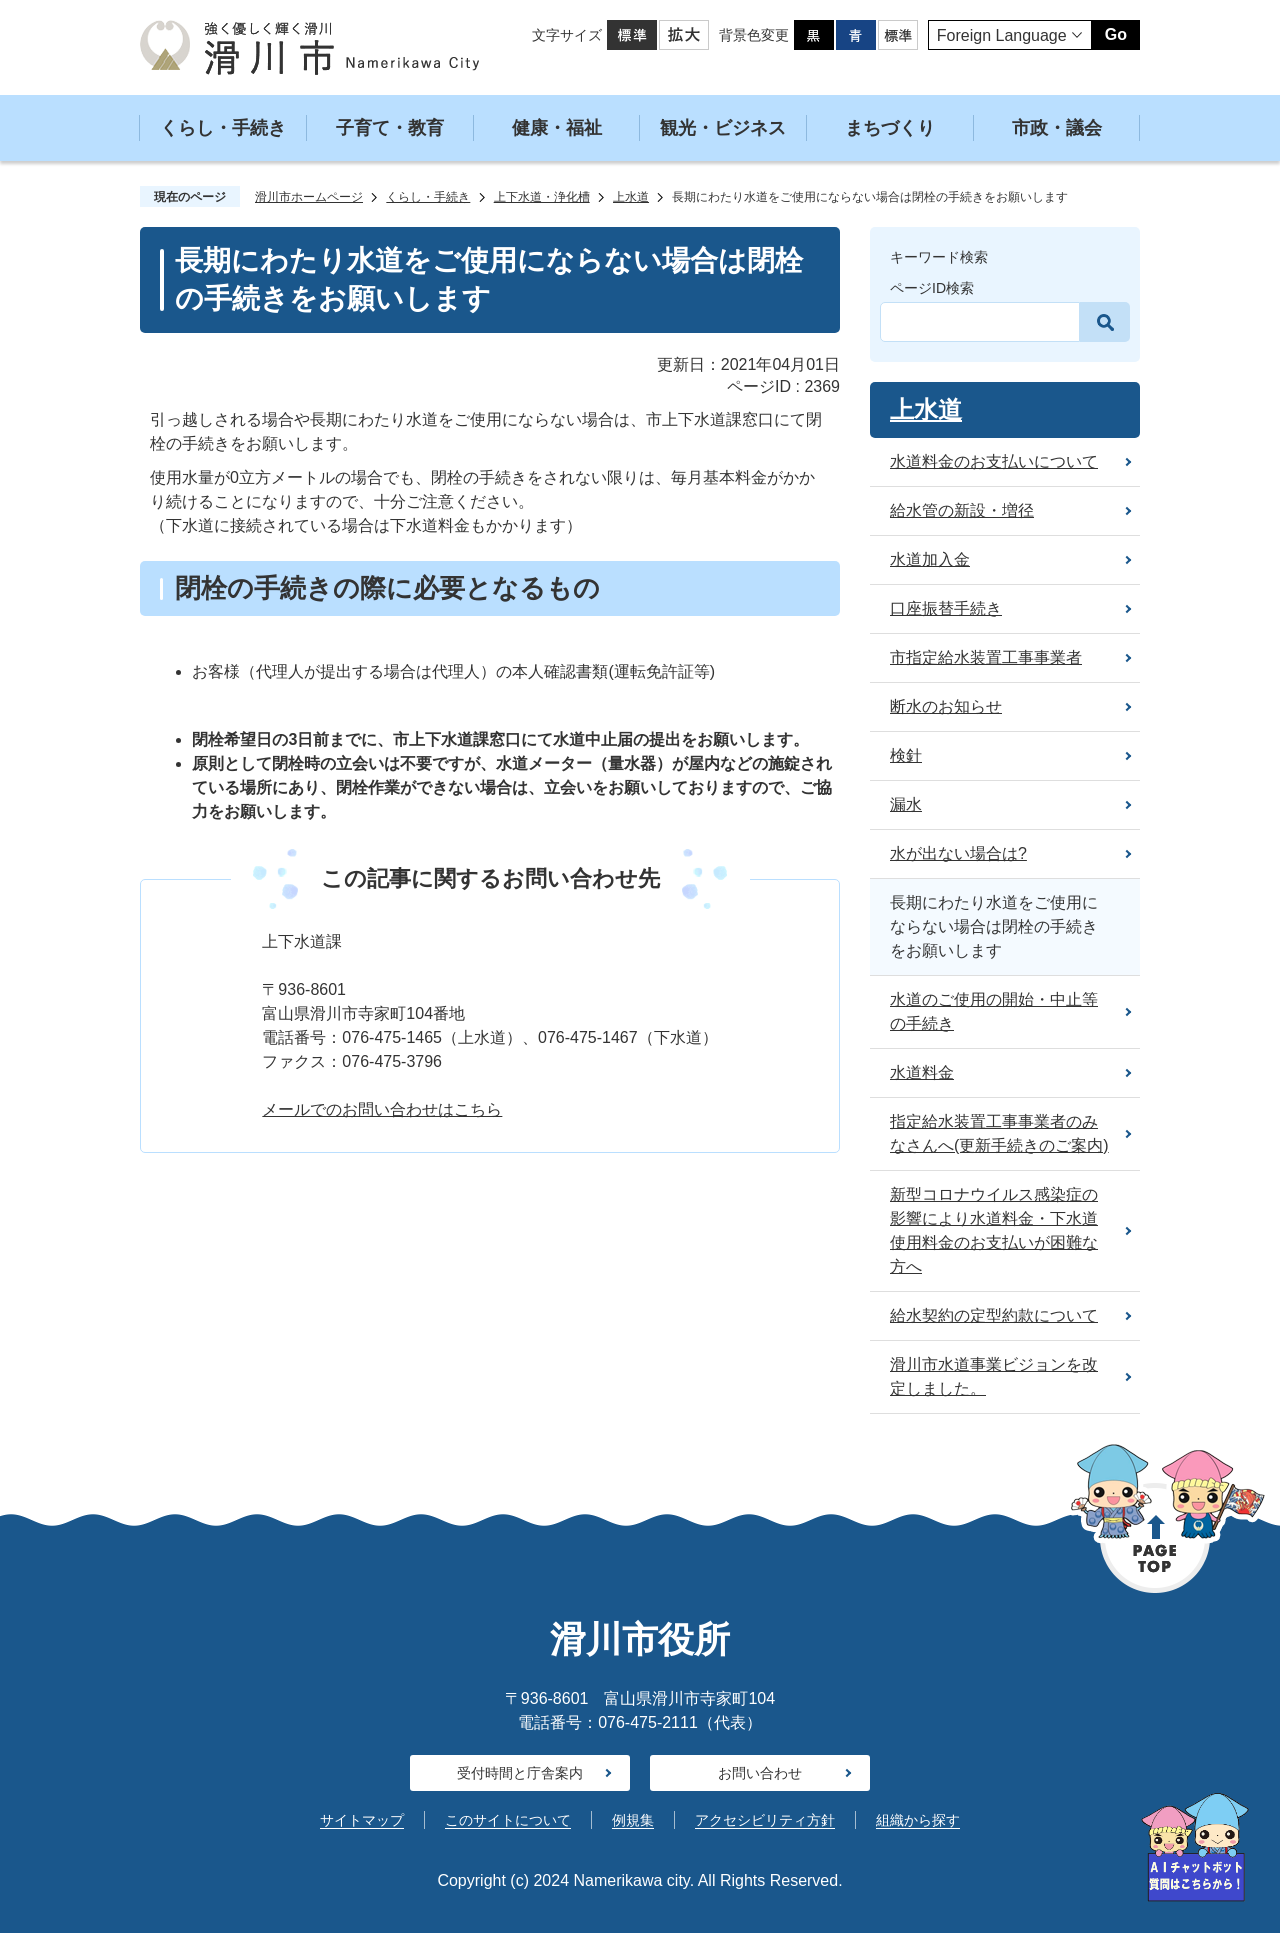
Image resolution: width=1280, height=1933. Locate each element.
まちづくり (890, 128)
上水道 (631, 197)
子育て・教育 (390, 128)
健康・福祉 (557, 128)
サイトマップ (362, 1820)
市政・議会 (1057, 128)
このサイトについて (508, 1820)
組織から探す (918, 1820)
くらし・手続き (223, 128)
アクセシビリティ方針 (765, 1820)
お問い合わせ (760, 1773)
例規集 (633, 1820)
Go (1116, 34)
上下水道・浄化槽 (542, 197)
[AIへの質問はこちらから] (1195, 1847)
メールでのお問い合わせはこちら (382, 1109)
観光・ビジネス (723, 128)
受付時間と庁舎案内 (520, 1773)
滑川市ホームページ (309, 197)
